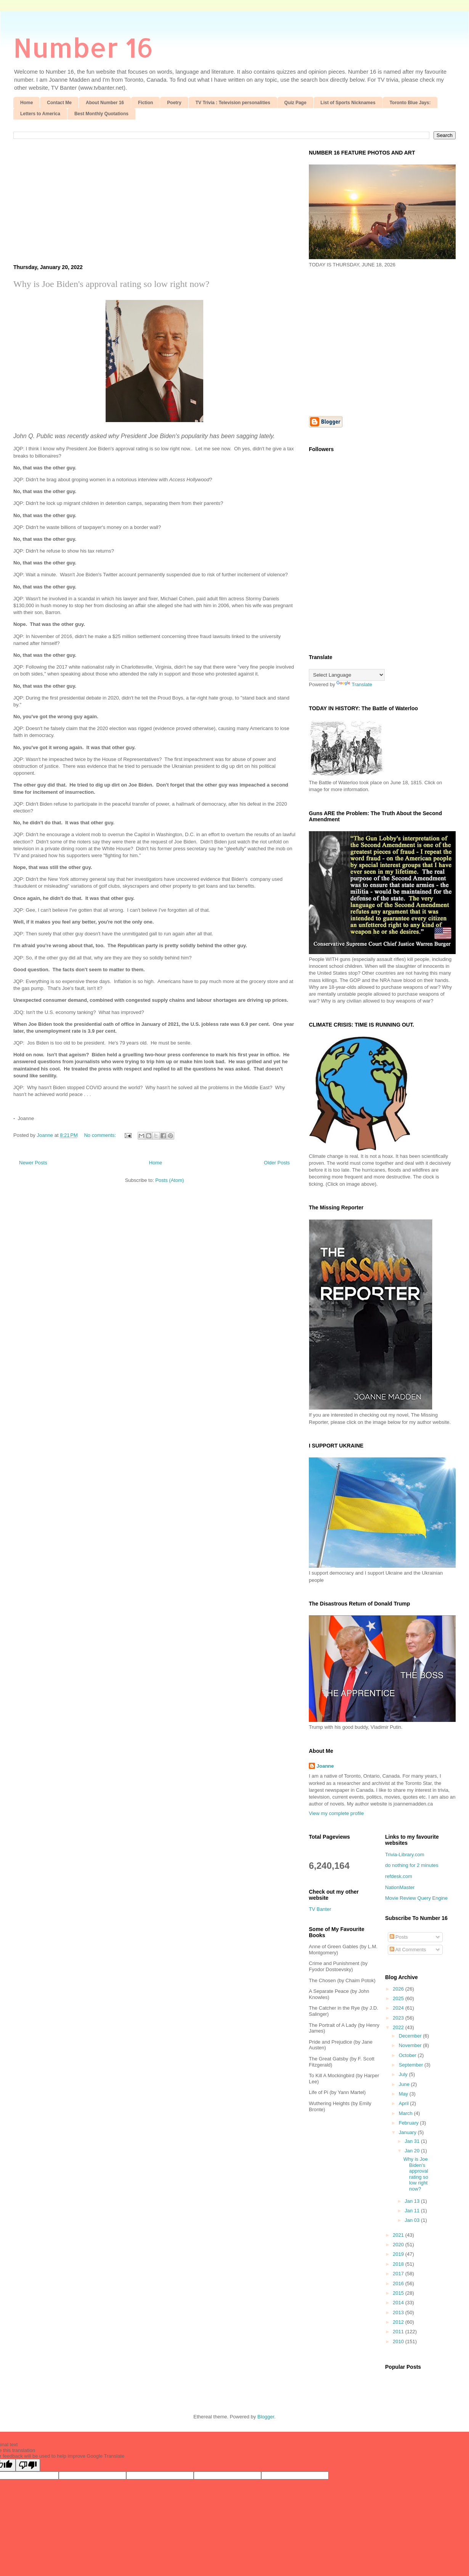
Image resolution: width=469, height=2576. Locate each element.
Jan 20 (413, 2151)
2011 (399, 2331)
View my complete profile (336, 1813)
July (404, 2074)
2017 (399, 2273)
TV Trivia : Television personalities (233, 102)
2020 (399, 2244)
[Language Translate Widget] (347, 675)
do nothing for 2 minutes (411, 1865)
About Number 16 (105, 102)
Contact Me (59, 102)
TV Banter (320, 1909)
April (404, 2103)
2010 (399, 2341)
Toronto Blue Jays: (410, 102)
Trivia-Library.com (404, 1854)
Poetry (174, 102)
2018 (399, 2264)
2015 (399, 2293)
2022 (399, 2027)
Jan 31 (413, 2141)
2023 (399, 2018)
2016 (399, 2283)
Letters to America (40, 113)
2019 (399, 2254)
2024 (399, 2008)
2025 (399, 1998)
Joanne (325, 1766)
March (406, 2113)
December (411, 2036)
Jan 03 (413, 2220)
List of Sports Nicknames (348, 102)
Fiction (145, 102)
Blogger (265, 2417)
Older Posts (277, 1162)
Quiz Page (295, 102)
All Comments (408, 1949)
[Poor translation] (28, 2465)
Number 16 (83, 47)
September (411, 2065)
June (405, 2084)
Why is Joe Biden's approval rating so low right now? (111, 284)
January (408, 2132)
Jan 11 (413, 2210)
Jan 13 (413, 2201)
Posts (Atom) (169, 1180)
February (409, 2123)
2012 (399, 2322)
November (411, 2045)
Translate (354, 684)
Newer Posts (33, 1162)
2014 (399, 2302)
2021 (399, 2235)
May (404, 2094)
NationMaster (399, 1887)
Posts (399, 1937)
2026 (399, 1989)
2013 (399, 2312)
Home (26, 102)
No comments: (100, 1135)
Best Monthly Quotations (101, 113)
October (408, 2055)
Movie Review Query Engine (416, 1898)
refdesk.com (398, 1876)
